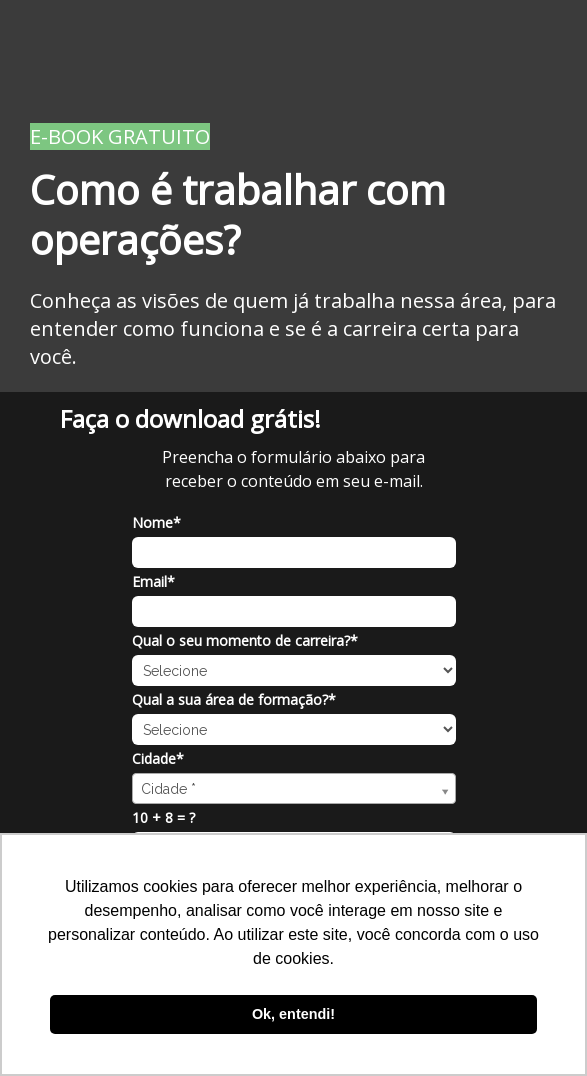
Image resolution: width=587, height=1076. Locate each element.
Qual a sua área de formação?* (234, 700)
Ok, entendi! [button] (293, 1014)
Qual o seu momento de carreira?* (245, 641)
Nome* (156, 523)
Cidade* (158, 759)
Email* (153, 582)
